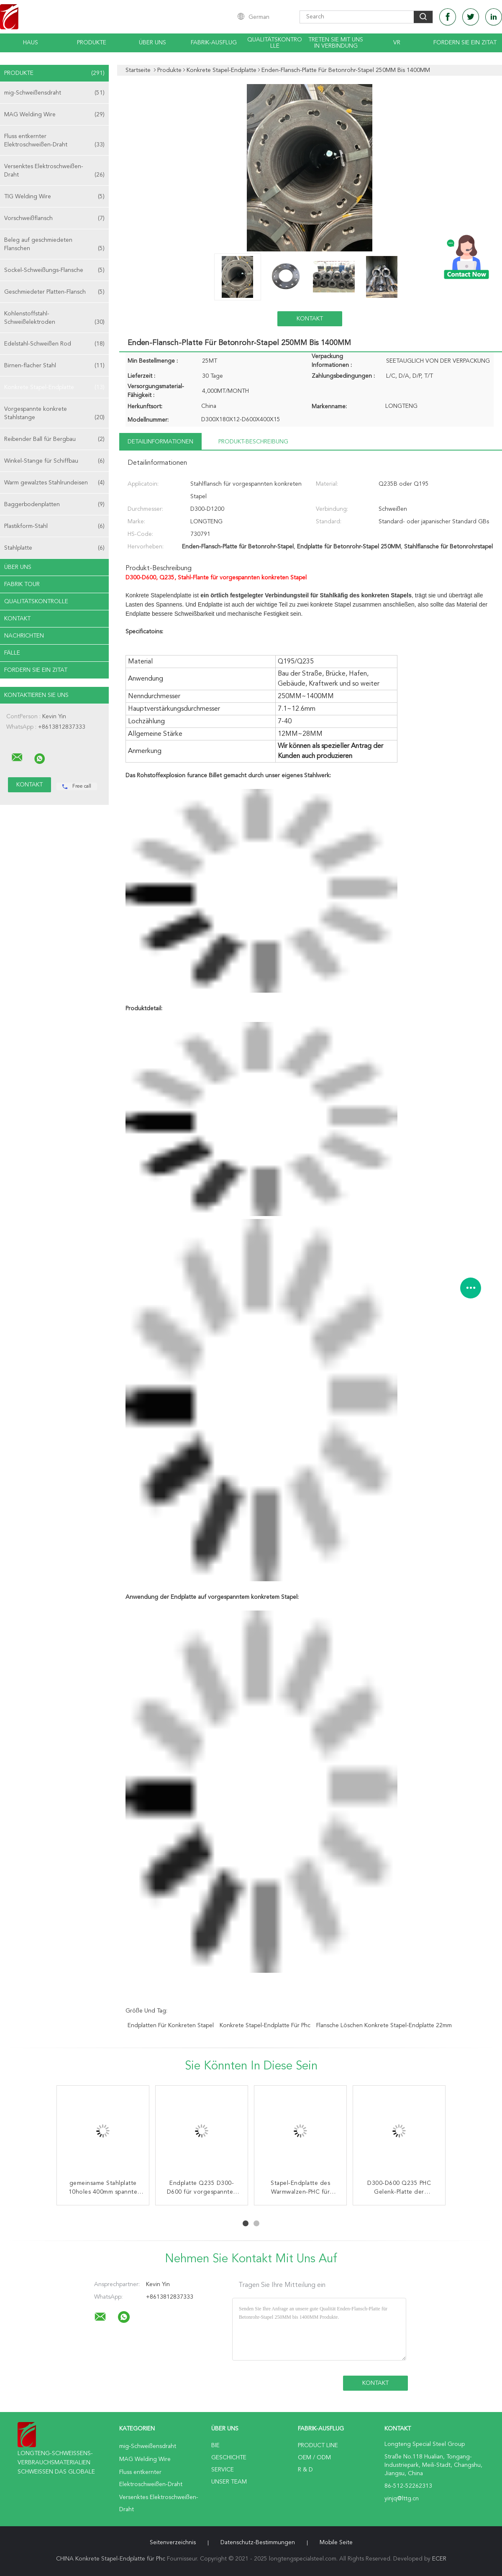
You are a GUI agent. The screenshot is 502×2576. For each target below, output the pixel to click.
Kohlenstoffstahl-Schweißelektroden (54, 318)
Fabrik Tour (22, 584)
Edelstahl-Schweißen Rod (54, 344)
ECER (439, 2559)
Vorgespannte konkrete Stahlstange (54, 414)
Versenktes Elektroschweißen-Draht (54, 171)
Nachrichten (24, 636)
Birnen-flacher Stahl (54, 365)
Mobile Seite (336, 2542)
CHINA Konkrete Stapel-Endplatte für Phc (110, 2559)
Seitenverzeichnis (173, 2542)
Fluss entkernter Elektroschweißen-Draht (54, 141)
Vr (396, 43)
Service (222, 2470)
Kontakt (17, 619)
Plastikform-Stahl (54, 526)
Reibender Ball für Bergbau (54, 439)
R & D (305, 2470)
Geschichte (228, 2458)
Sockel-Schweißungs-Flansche (54, 270)
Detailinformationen (160, 442)
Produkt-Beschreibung (253, 442)
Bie (215, 2445)
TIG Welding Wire (54, 196)
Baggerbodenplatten (54, 504)
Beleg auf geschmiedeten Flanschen (54, 245)
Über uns (152, 43)
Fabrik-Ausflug (214, 43)
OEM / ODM (314, 2458)
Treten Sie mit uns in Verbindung (335, 43)
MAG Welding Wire (54, 114)
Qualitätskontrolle (274, 43)
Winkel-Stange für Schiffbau (54, 461)
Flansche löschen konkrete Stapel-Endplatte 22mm (384, 2025)
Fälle (12, 653)
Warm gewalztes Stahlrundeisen (54, 483)
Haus (30, 43)
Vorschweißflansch (54, 218)
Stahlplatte (54, 548)
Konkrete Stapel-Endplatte (54, 387)
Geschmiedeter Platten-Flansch (54, 292)
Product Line (318, 2445)
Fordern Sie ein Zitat (465, 43)
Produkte (91, 43)
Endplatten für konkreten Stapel (171, 2025)
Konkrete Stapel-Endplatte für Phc (265, 2025)
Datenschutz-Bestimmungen (257, 2542)
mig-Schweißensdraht (54, 93)
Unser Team (229, 2482)
